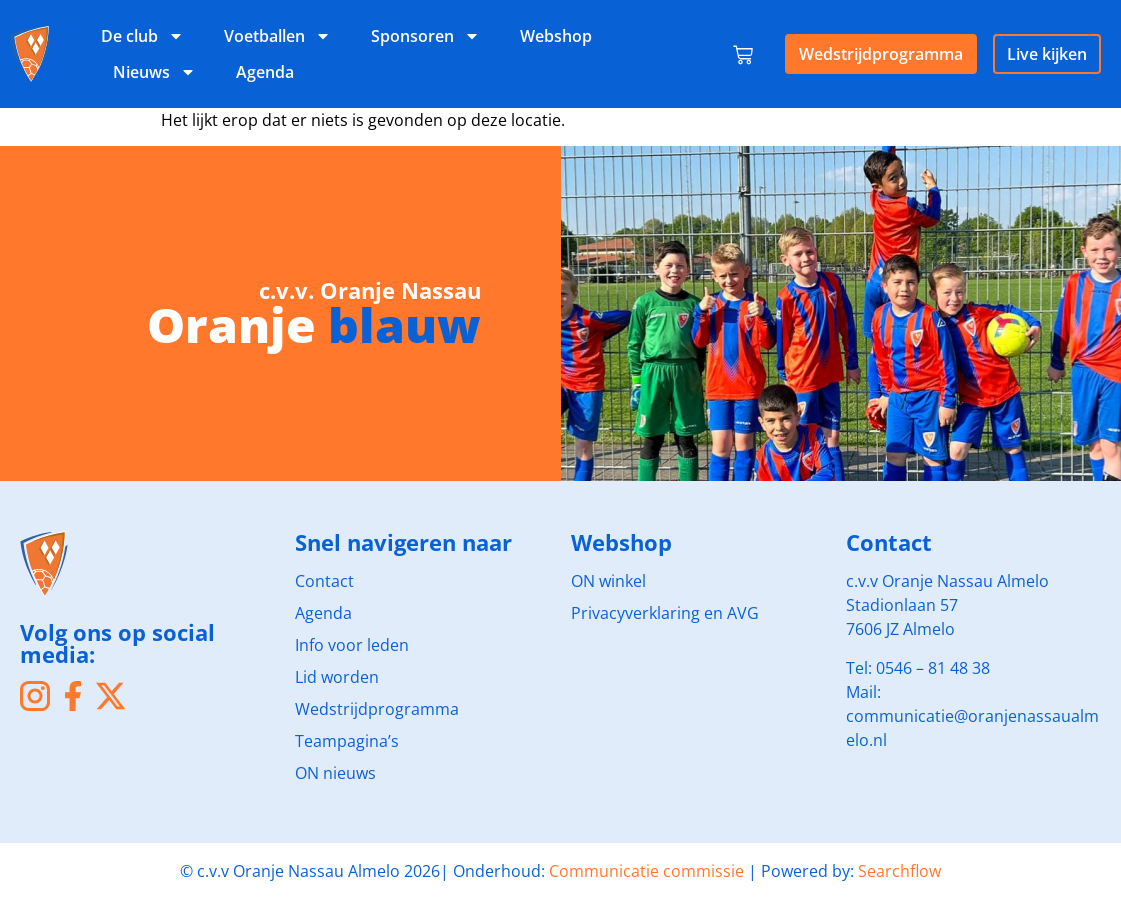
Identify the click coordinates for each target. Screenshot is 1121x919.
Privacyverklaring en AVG (665, 613)
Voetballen (277, 36)
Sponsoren (425, 36)
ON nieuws (335, 773)
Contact (324, 581)
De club (142, 36)
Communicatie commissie (646, 871)
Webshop (556, 36)
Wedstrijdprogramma (881, 54)
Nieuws (154, 72)
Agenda (265, 72)
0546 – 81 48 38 (933, 668)
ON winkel (608, 581)
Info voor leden (352, 645)
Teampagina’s (347, 741)
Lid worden (337, 677)
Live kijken (1047, 54)
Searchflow (899, 871)
